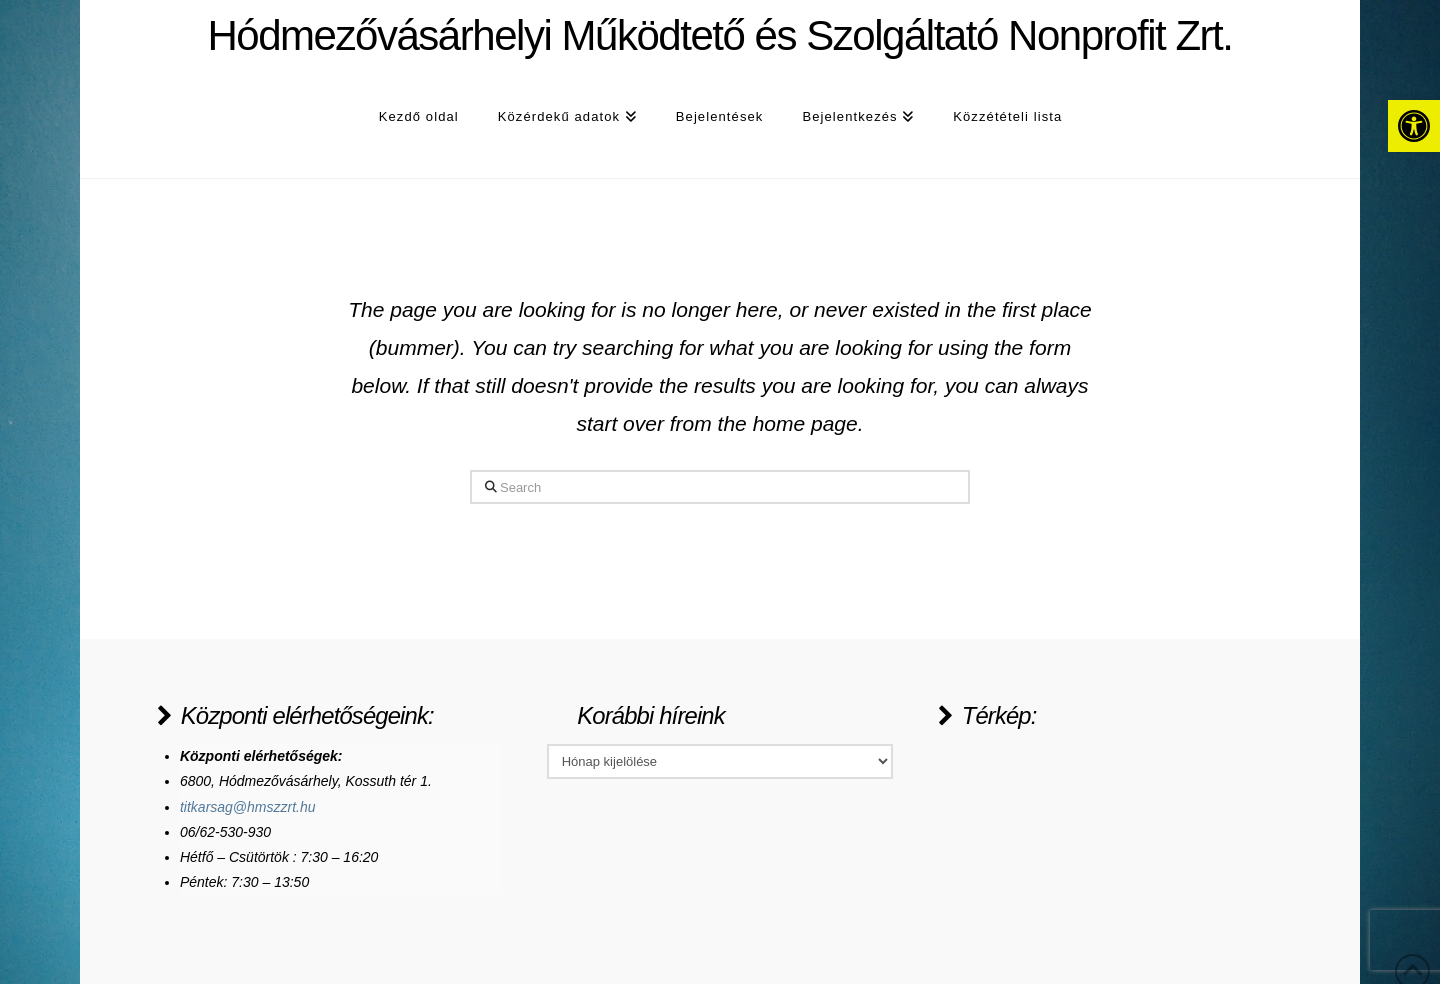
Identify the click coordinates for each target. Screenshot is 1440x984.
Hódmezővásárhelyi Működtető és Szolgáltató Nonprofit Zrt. (719, 36)
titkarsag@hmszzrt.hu (248, 807)
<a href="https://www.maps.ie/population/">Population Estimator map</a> (1088, 819)
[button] (1414, 126)
